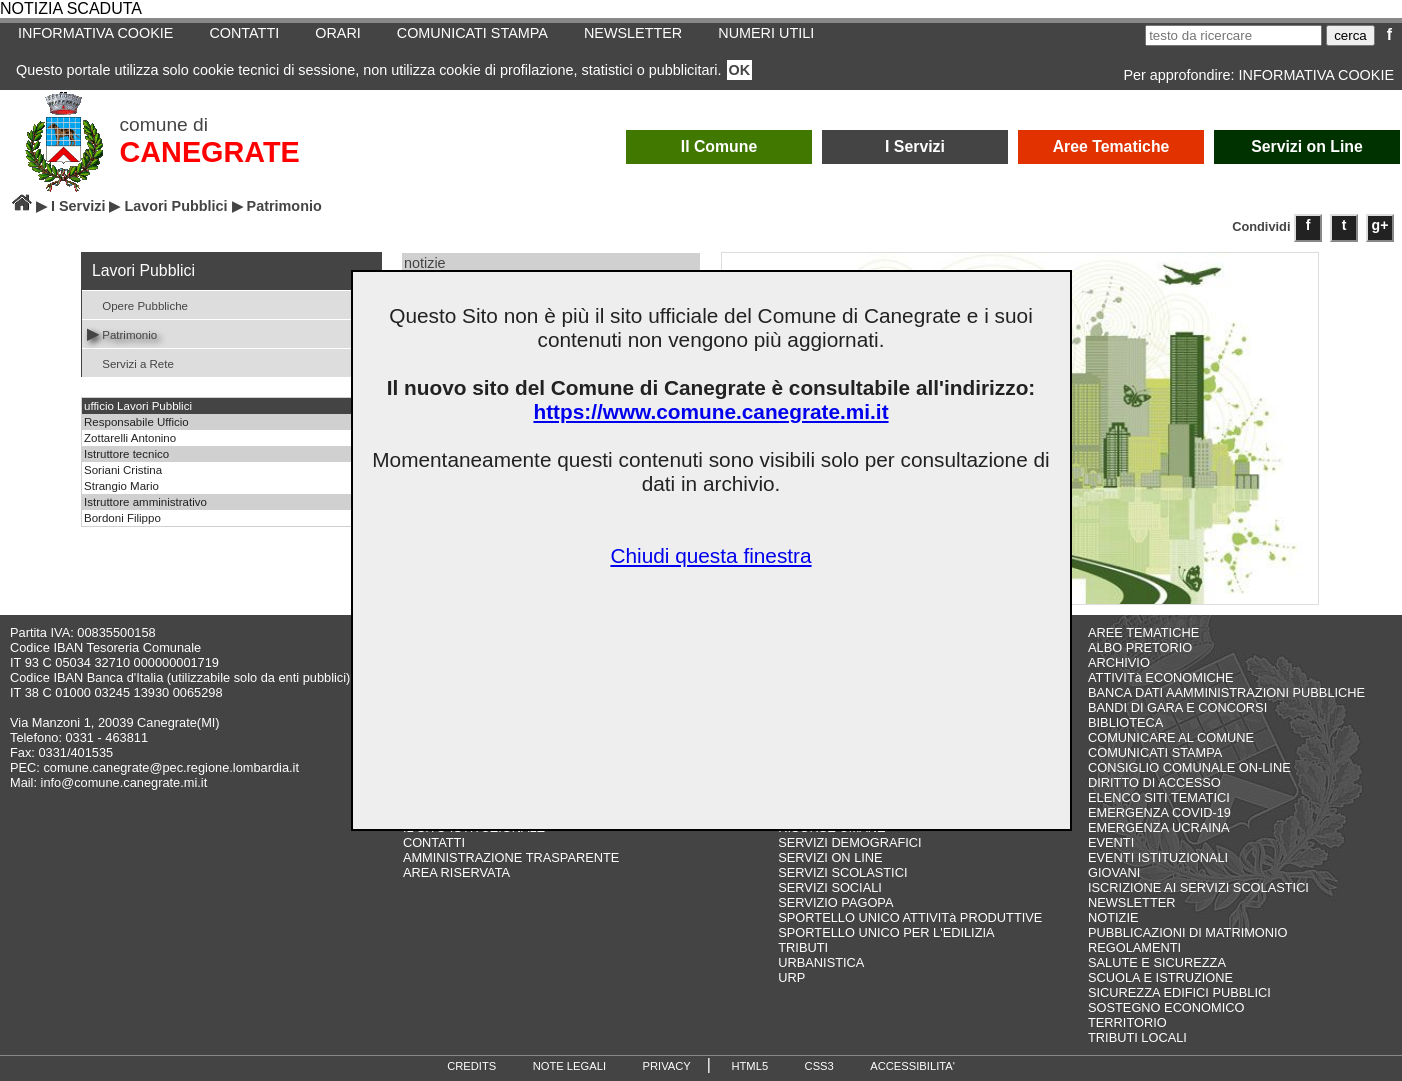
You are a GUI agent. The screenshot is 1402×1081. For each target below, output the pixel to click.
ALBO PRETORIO (1140, 647)
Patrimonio (122, 333)
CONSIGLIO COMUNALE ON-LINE (1189, 767)
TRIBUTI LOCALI (1137, 1037)
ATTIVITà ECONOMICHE (1161, 677)
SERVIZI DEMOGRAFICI (849, 842)
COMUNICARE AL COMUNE (1171, 737)
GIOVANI (1114, 872)
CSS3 (819, 1066)
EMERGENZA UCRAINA (1159, 827)
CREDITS (471, 1066)
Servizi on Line (1307, 146)
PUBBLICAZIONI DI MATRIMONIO (1188, 932)
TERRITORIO (1127, 1022)
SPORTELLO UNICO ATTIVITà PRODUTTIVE (910, 917)
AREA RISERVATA (456, 872)
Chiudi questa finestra (710, 555)
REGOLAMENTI (1134, 947)
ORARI (338, 33)
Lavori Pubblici (175, 206)
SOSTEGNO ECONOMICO (1166, 1007)
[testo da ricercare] (1233, 35)
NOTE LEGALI (569, 1066)
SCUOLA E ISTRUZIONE (1160, 977)
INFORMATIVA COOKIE (95, 33)
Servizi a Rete (130, 362)
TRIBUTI (803, 947)
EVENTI (1111, 842)
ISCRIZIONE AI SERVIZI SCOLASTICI (1198, 887)
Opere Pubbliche (137, 304)
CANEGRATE (210, 152)
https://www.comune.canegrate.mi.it (710, 411)
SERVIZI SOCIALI (830, 887)
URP (791, 977)
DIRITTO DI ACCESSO (1154, 782)
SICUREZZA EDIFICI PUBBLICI (1179, 992)
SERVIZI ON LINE (830, 857)
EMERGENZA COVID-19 (1159, 812)
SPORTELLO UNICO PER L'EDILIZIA (886, 932)
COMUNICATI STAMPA (472, 33)
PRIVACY (667, 1066)
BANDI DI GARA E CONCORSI (1177, 707)
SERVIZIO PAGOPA (835, 902)
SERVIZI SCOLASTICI (842, 872)
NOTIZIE (1113, 917)
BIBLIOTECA (1125, 722)
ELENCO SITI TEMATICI (1159, 797)
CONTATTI (244, 33)
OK (740, 70)
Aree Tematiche (1111, 146)
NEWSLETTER (633, 33)
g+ (1380, 225)
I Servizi (915, 146)
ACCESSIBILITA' (912, 1066)
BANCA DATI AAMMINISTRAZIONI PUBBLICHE (1226, 692)
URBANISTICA (821, 962)
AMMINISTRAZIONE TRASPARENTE (511, 857)
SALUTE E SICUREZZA (1157, 962)
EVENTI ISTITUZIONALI (1158, 857)
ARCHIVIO (1119, 662)
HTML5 (749, 1066)
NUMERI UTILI (766, 33)
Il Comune (719, 146)
